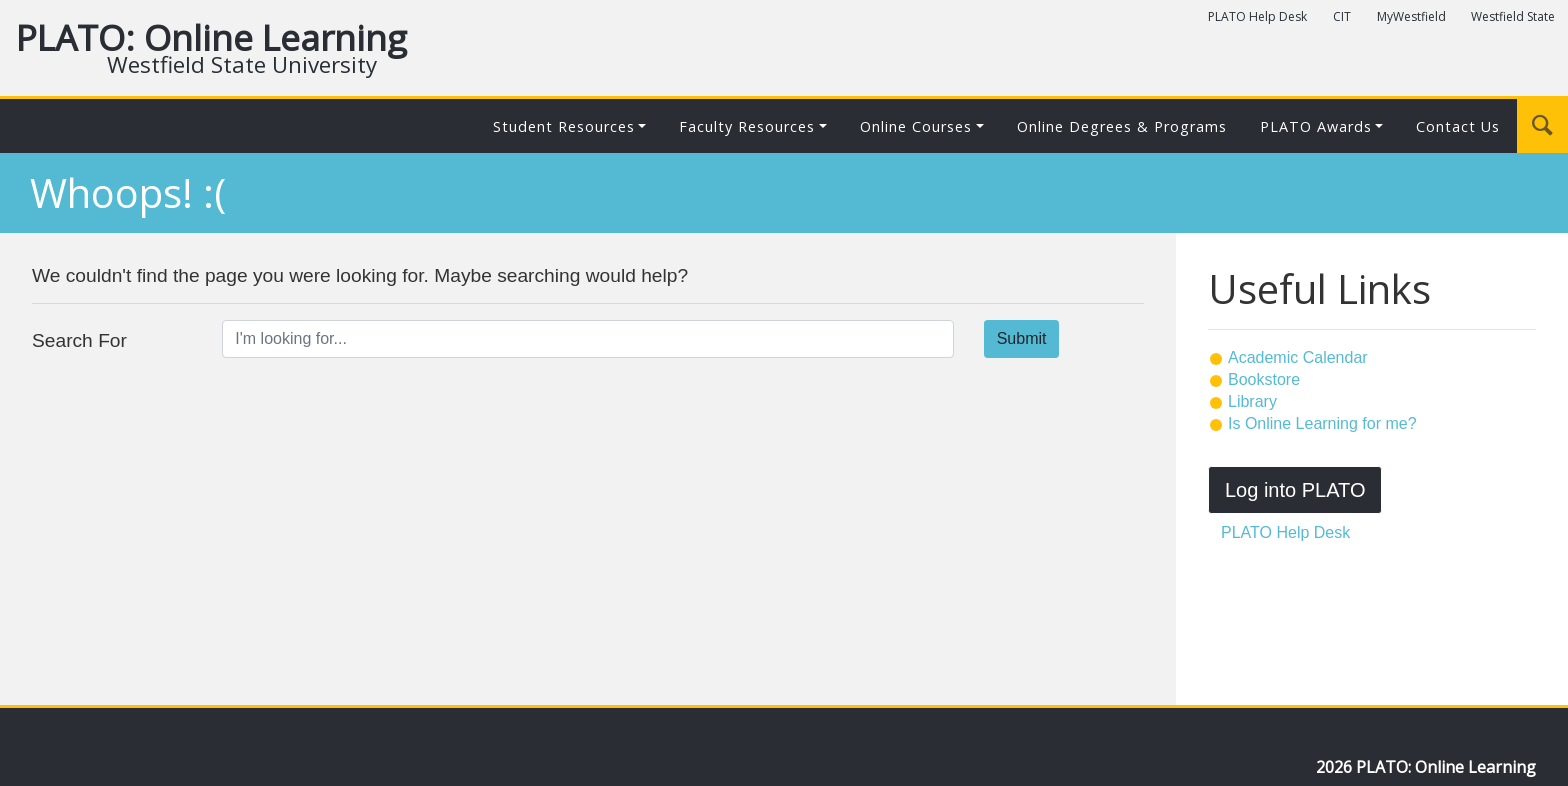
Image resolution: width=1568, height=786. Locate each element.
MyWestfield (1411, 16)
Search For (79, 340)
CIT (1342, 16)
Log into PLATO (1295, 490)
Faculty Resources (747, 126)
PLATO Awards (1316, 126)
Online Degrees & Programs (1122, 126)
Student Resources (564, 126)
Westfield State (1513, 16)
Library (1252, 401)
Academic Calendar (1298, 357)
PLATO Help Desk (1257, 16)
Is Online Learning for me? (1322, 423)
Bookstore (1264, 379)
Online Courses (916, 126)
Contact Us (1458, 126)
